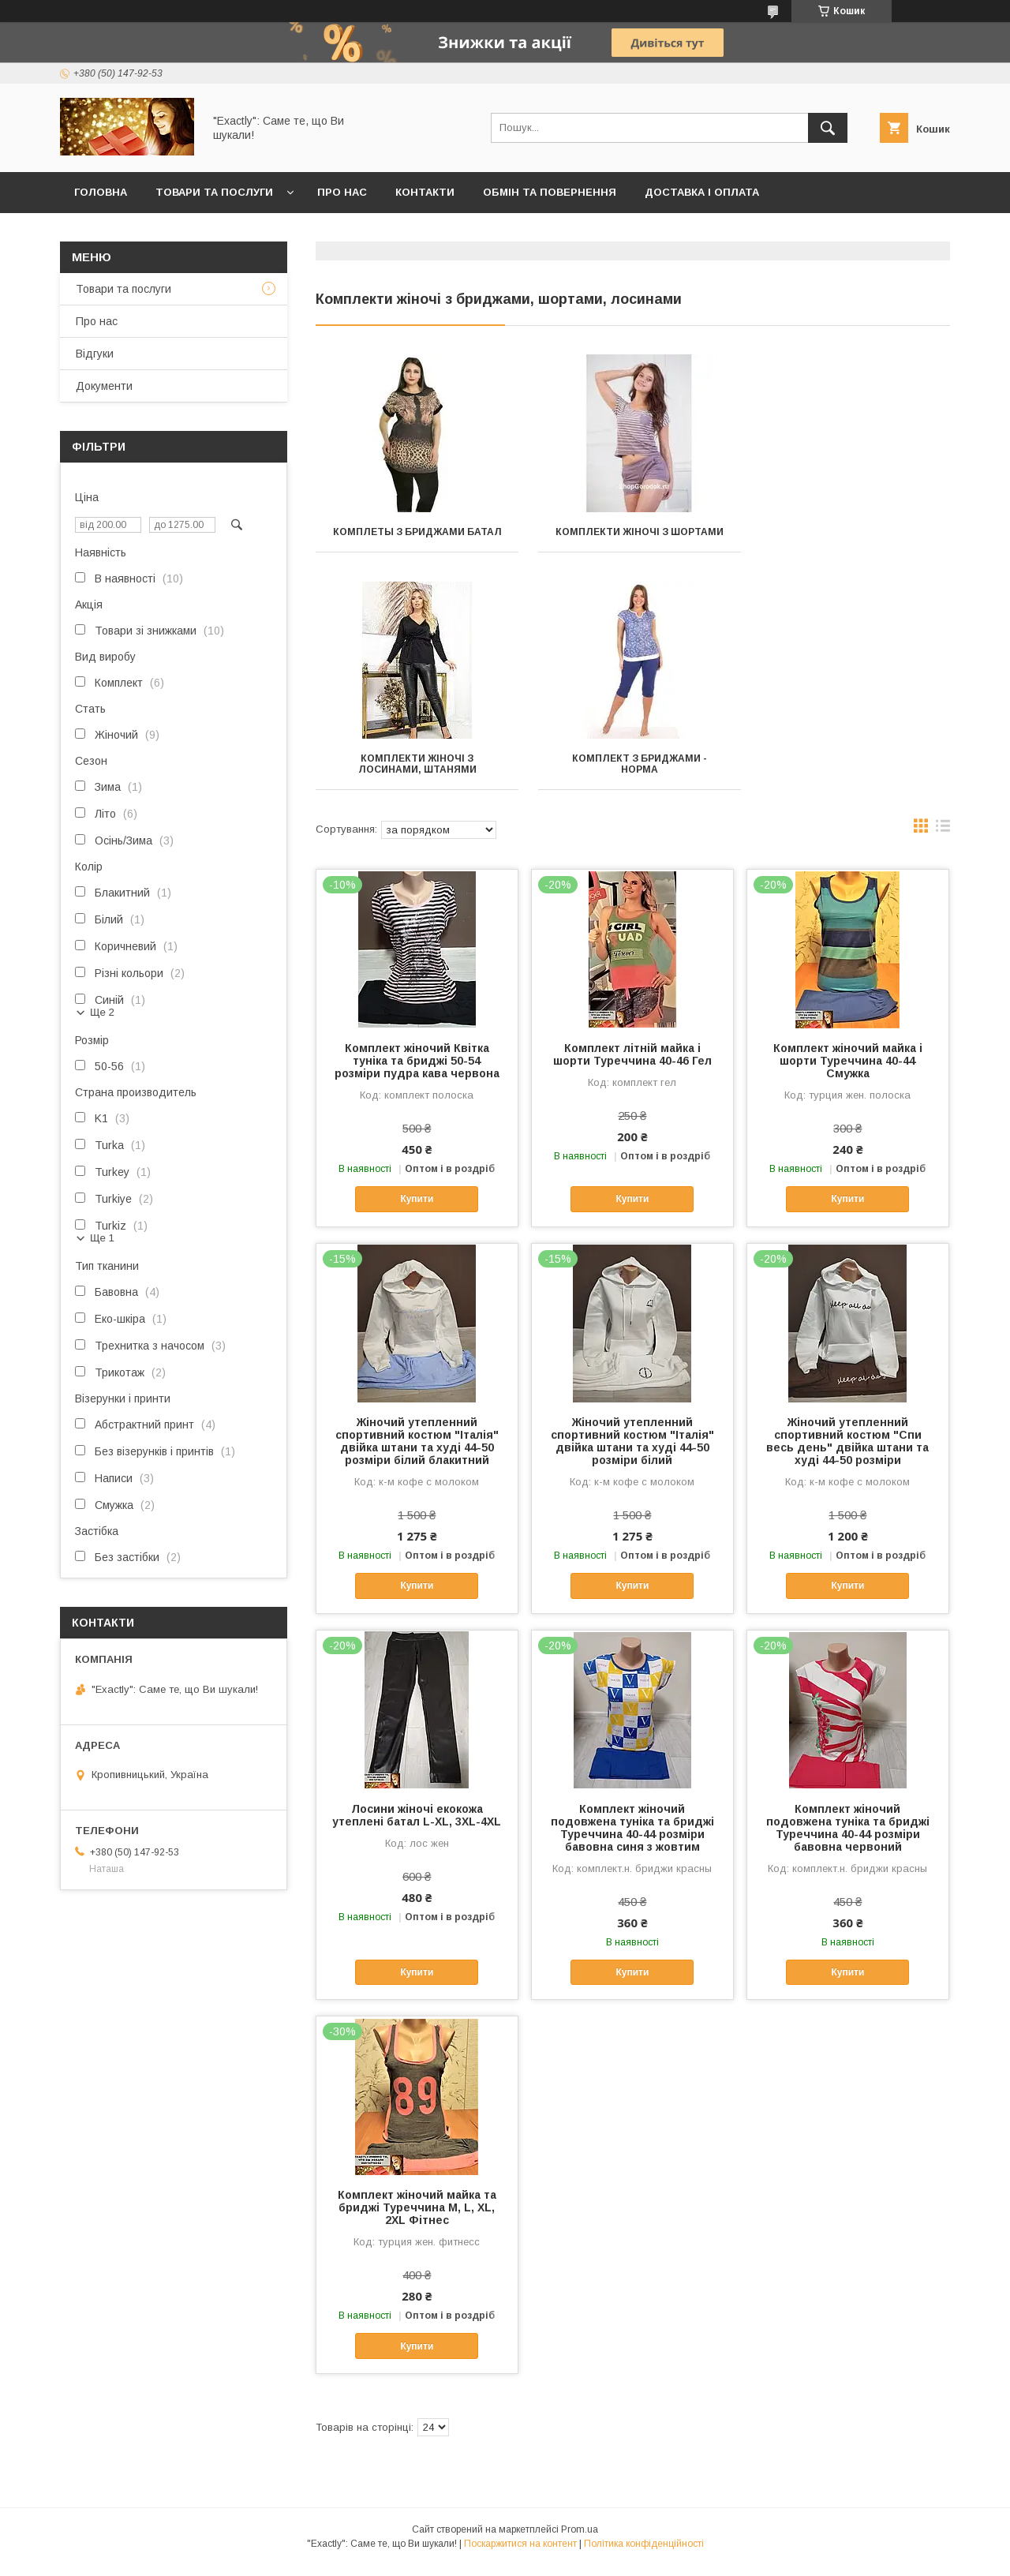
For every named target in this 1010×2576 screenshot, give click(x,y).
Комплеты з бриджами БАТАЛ (415, 531)
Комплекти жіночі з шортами (632, 531)
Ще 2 (102, 1012)
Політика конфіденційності (644, 2554)
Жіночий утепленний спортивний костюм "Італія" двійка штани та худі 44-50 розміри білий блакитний (417, 1452)
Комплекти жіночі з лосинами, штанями (850, 537)
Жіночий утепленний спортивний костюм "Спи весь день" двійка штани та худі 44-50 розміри (847, 1452)
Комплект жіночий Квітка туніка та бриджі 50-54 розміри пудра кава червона (417, 1072)
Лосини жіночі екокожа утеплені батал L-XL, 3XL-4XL (416, 1826)
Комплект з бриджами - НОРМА (414, 775)
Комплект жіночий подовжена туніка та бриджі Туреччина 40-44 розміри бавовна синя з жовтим (632, 1839)
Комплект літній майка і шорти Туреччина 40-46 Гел (632, 1065)
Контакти (424, 192)
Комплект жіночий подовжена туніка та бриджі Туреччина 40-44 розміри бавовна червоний (848, 1839)
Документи (104, 386)
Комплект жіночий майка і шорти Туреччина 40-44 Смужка (847, 1072)
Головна (100, 192)
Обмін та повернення (549, 192)
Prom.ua (579, 2540)
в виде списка (943, 840)
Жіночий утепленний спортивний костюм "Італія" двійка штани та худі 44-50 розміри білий (632, 1452)
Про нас (342, 192)
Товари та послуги (214, 192)
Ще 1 (102, 1238)
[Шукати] (827, 128)
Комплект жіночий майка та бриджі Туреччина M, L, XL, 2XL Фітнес (417, 2218)
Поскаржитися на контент (520, 2554)
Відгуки (95, 353)
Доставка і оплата (702, 192)
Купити (416, 1209)
